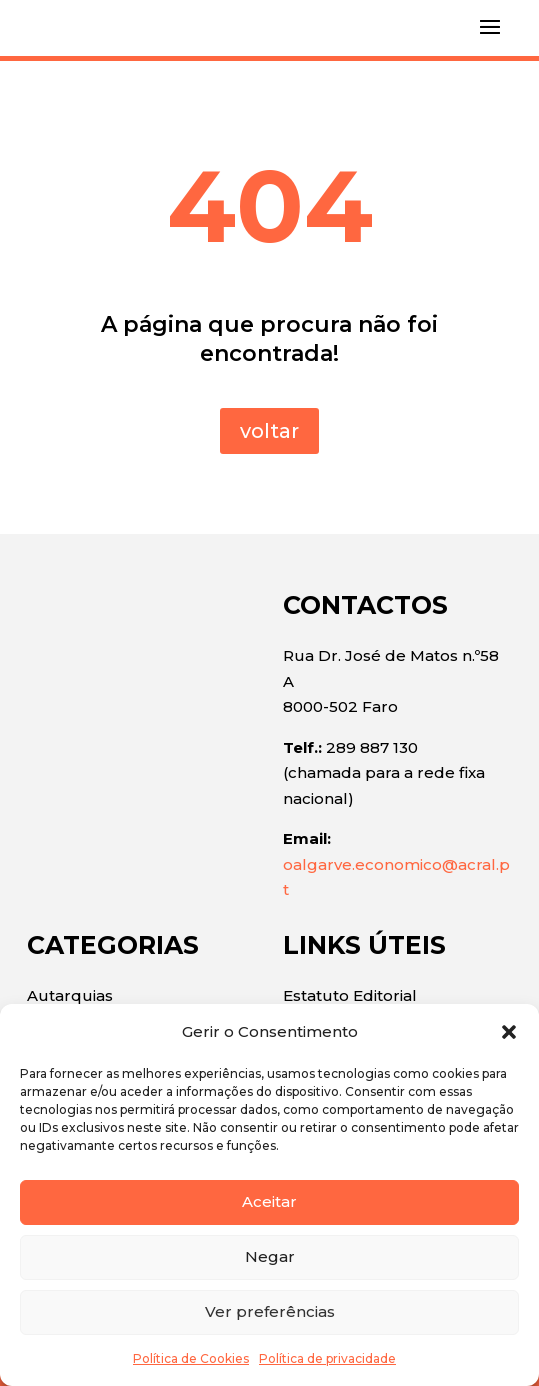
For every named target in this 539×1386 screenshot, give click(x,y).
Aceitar (269, 1201)
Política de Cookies (191, 1358)
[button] (509, 1032)
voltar (269, 431)
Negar (270, 1256)
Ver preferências (270, 1311)
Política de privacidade (327, 1358)
